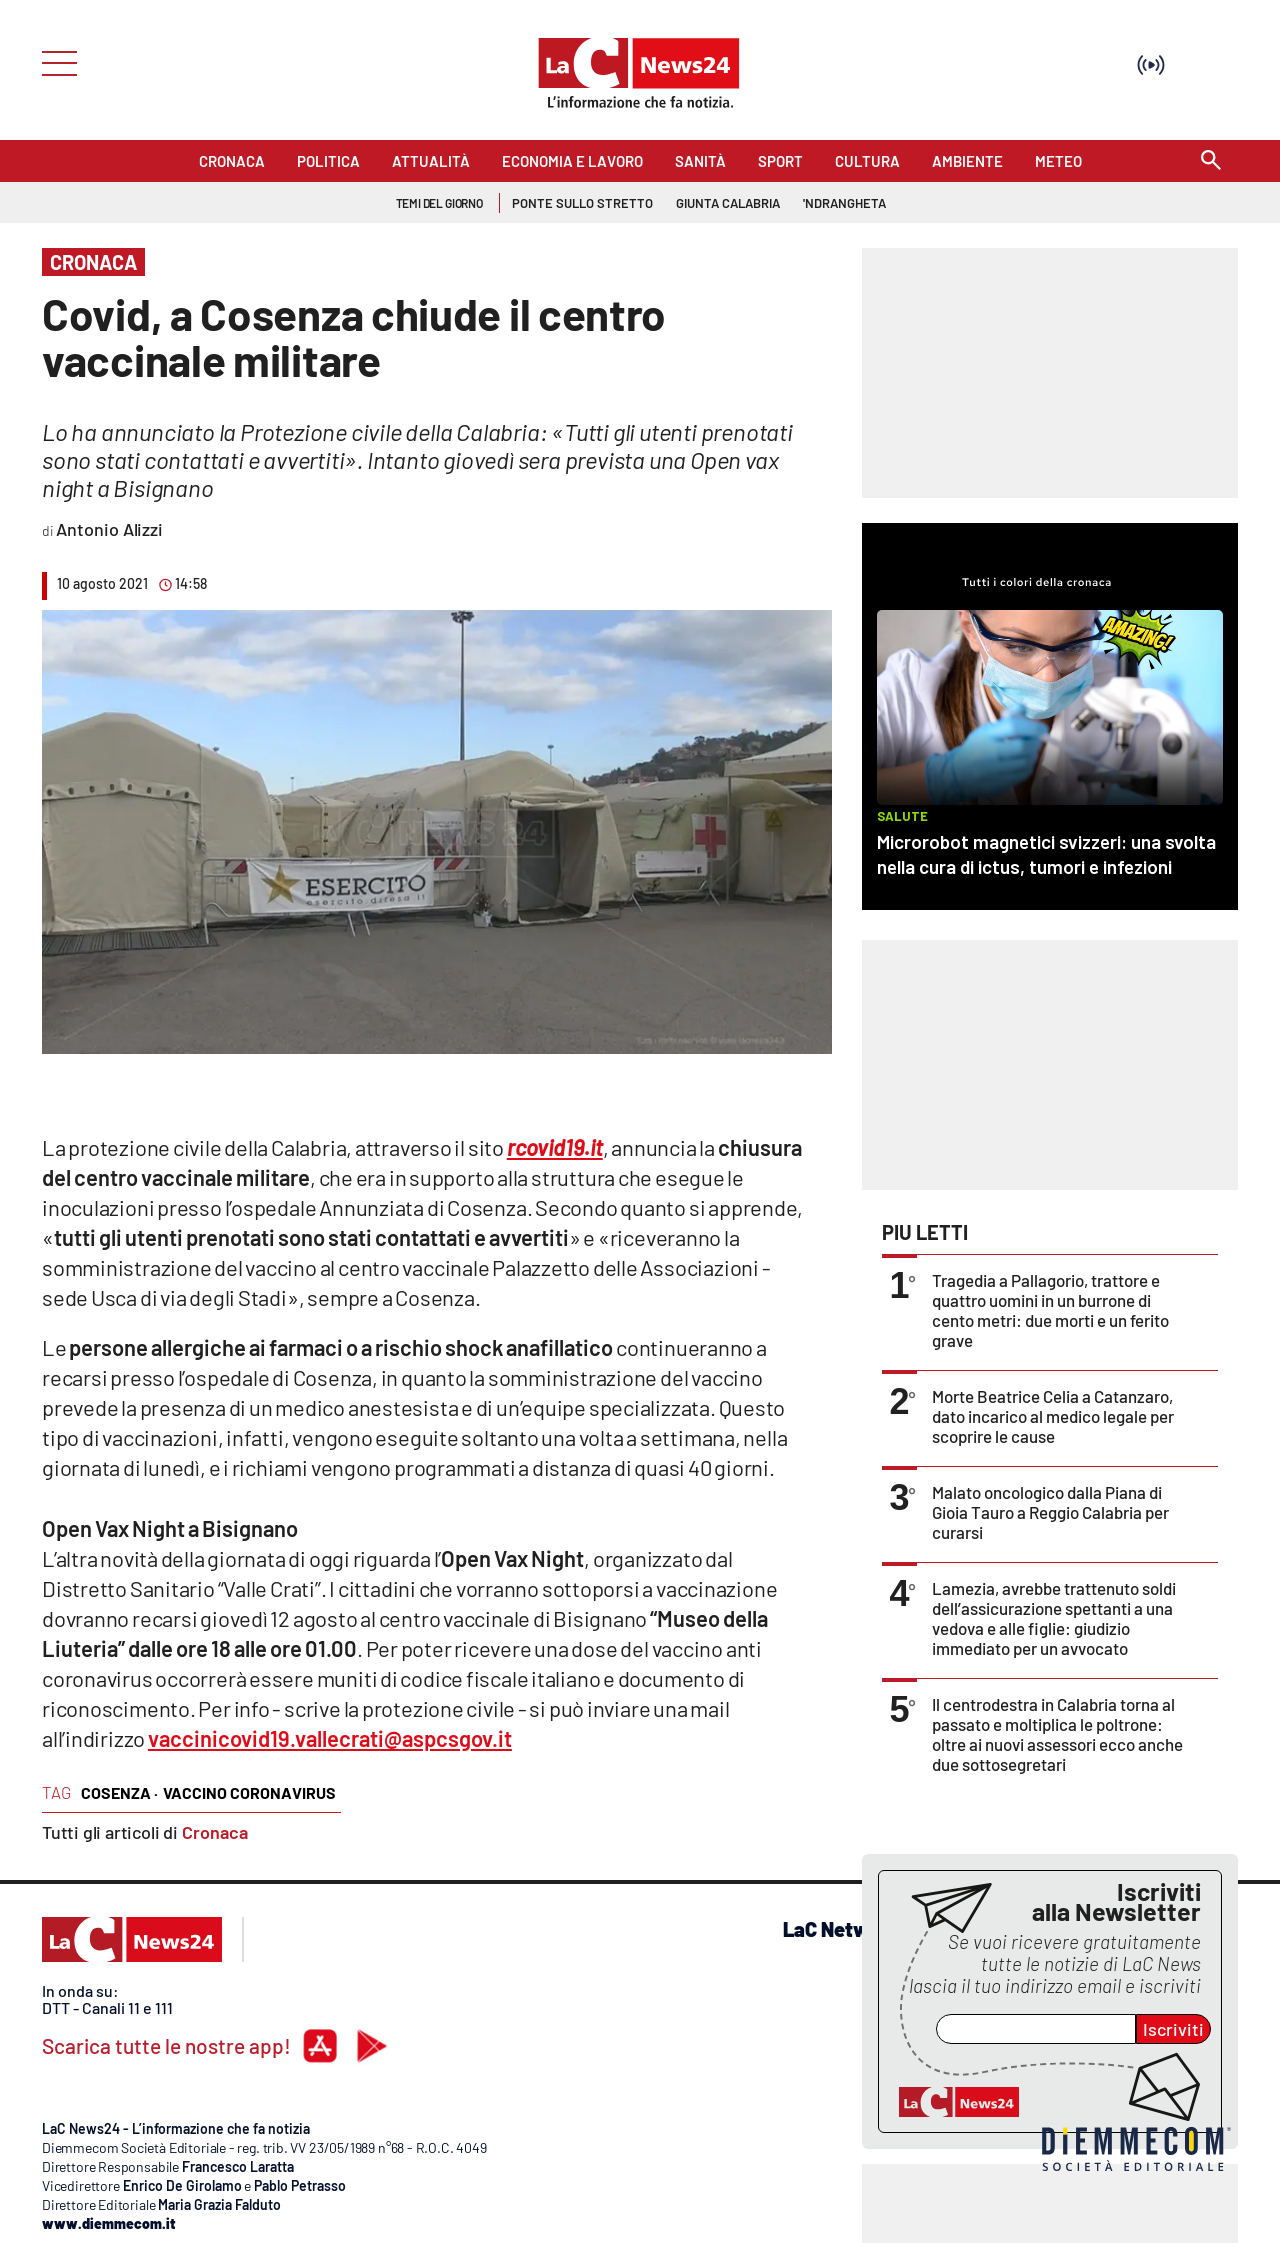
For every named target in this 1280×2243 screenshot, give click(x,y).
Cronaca (215, 1832)
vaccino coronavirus (249, 1792)
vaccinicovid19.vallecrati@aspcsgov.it (330, 1738)
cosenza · (119, 1792)
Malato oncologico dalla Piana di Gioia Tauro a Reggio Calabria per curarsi (1050, 1512)
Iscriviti (1173, 2029)
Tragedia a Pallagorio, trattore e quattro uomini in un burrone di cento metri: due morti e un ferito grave (1050, 1310)
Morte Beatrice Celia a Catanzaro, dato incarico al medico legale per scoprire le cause (1053, 1416)
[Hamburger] (53, 61)
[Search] (1211, 161)
